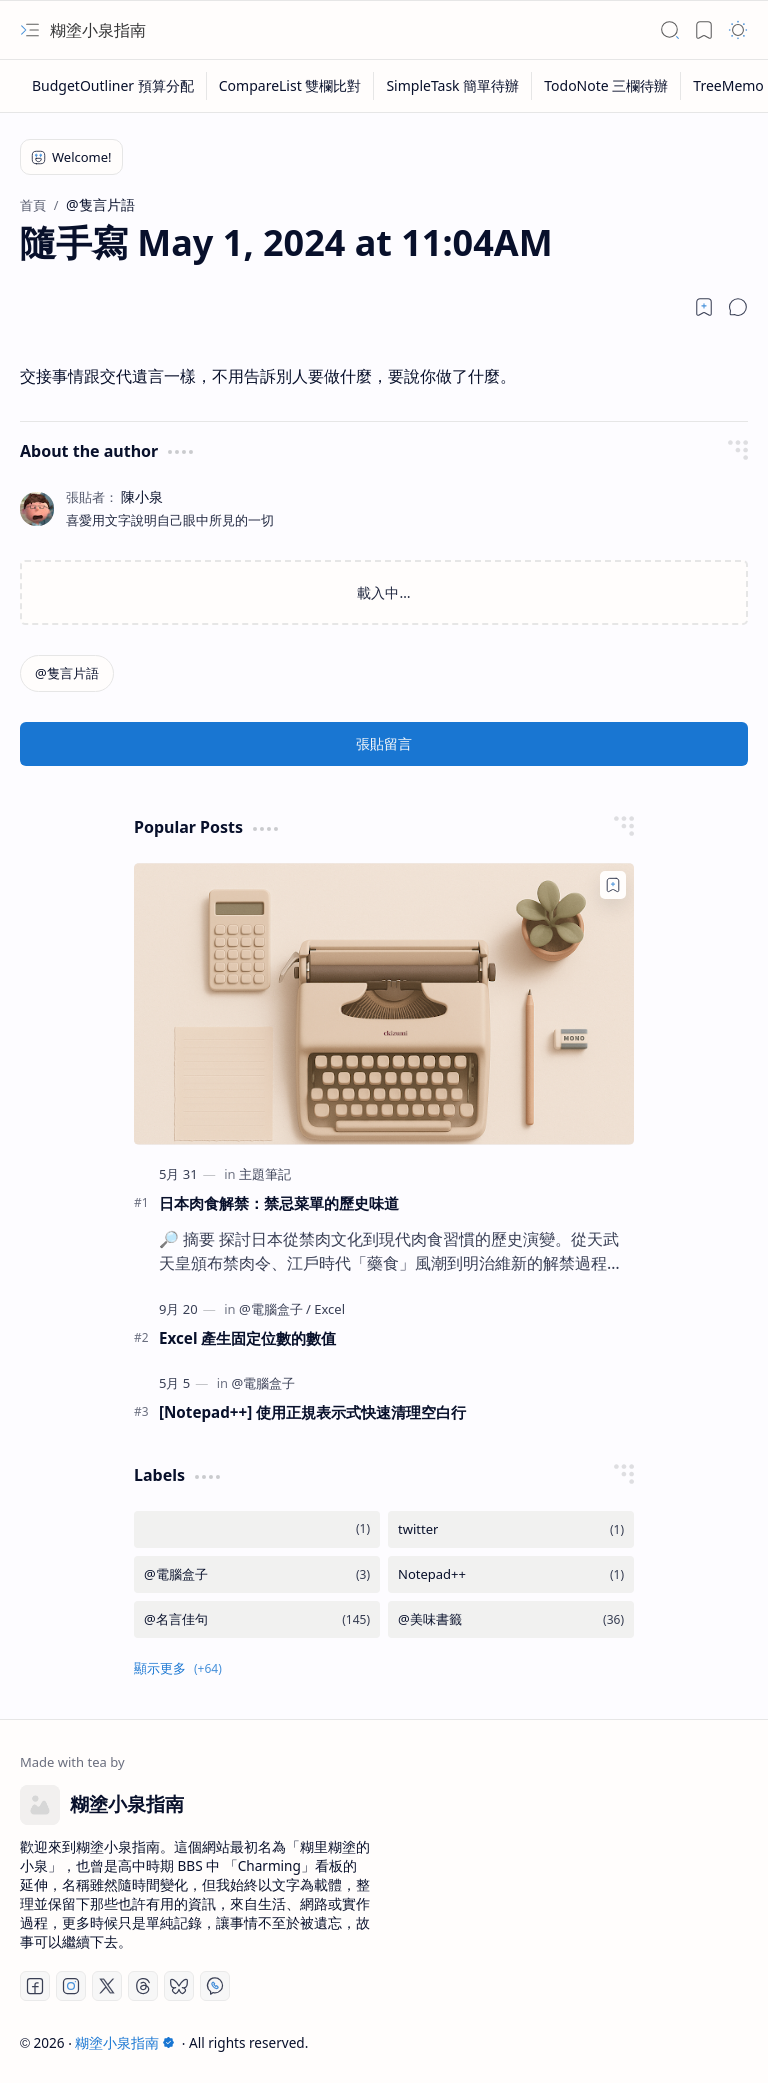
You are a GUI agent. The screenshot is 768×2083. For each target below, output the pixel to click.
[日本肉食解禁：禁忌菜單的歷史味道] (384, 1003)
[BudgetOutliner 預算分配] (113, 86)
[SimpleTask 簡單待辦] (453, 86)
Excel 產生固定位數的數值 (247, 1338)
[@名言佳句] (257, 1619)
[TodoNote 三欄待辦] (606, 86)
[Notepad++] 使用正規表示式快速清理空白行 (312, 1412)
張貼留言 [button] (384, 743)
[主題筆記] (265, 1174)
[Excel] (329, 1309)
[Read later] (704, 307)
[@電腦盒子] (275, 1309)
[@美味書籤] (511, 1619)
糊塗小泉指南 (98, 30)
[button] (30, 30)
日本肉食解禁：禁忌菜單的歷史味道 (279, 1203)
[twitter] (511, 1529)
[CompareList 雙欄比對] (291, 86)
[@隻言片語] (67, 673)
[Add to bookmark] (613, 885)
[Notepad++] (511, 1574)
